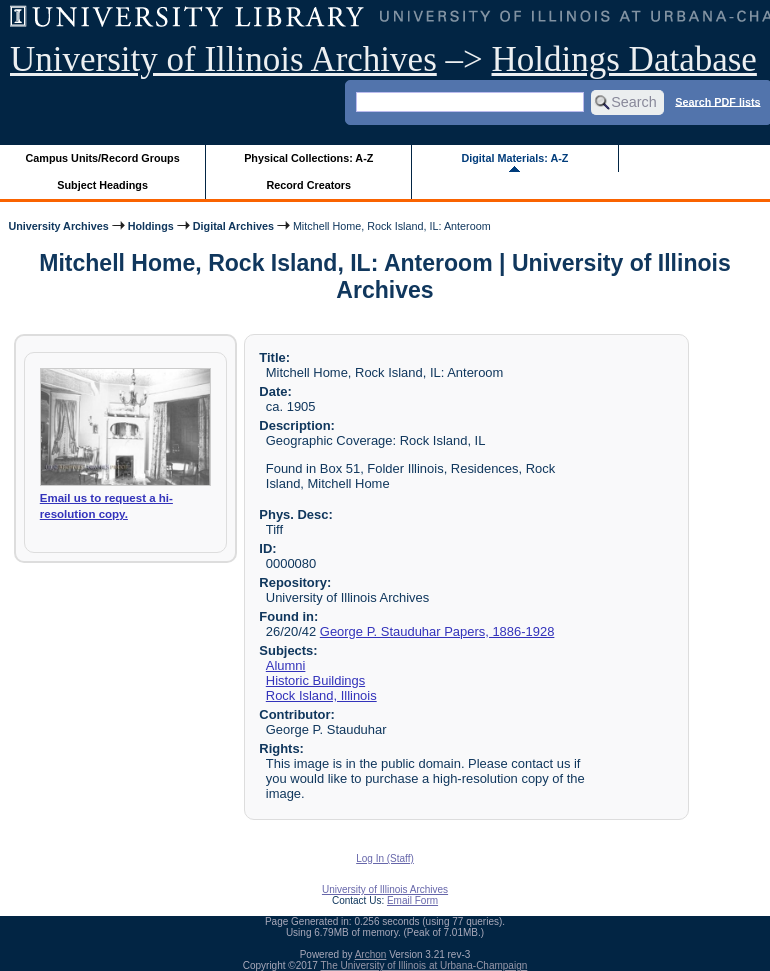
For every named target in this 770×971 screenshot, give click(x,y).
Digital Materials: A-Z (514, 158)
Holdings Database (624, 59)
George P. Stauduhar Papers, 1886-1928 (437, 631)
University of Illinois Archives (223, 59)
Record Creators (308, 185)
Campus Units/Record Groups (103, 158)
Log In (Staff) (385, 858)
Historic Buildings (315, 680)
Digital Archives (233, 226)
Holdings (151, 226)
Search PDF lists (717, 101)
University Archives (58, 226)
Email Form (412, 900)
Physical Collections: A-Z (308, 158)
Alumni (286, 665)
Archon (371, 954)
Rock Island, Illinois (321, 695)
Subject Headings (102, 185)
